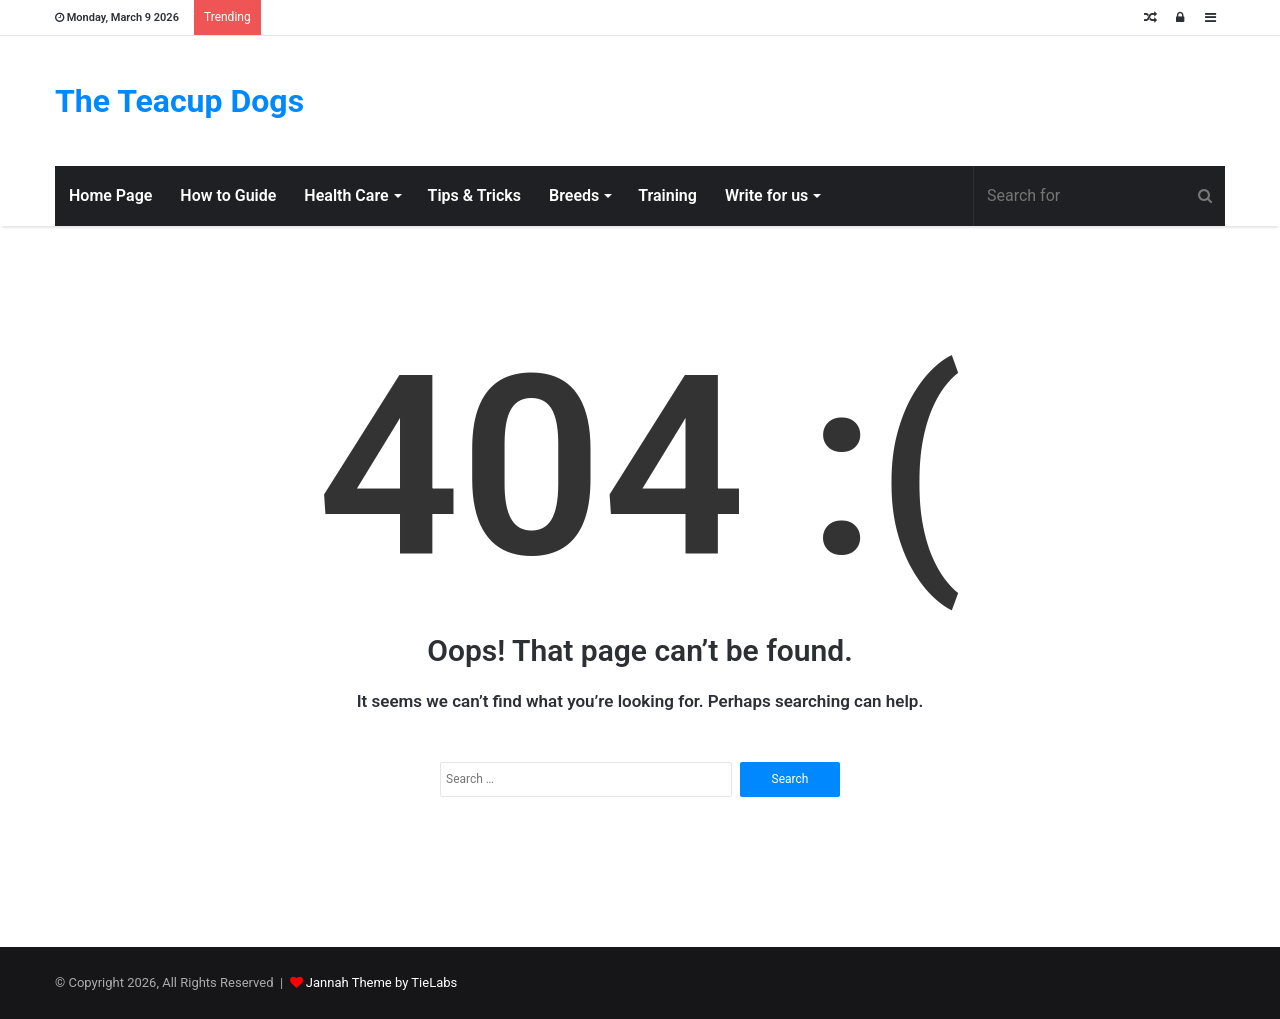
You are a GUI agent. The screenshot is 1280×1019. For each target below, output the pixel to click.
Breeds (574, 195)
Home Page (110, 195)
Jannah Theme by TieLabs (381, 982)
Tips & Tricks (474, 195)
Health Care (346, 195)
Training (667, 195)
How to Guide (228, 195)
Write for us (766, 195)
